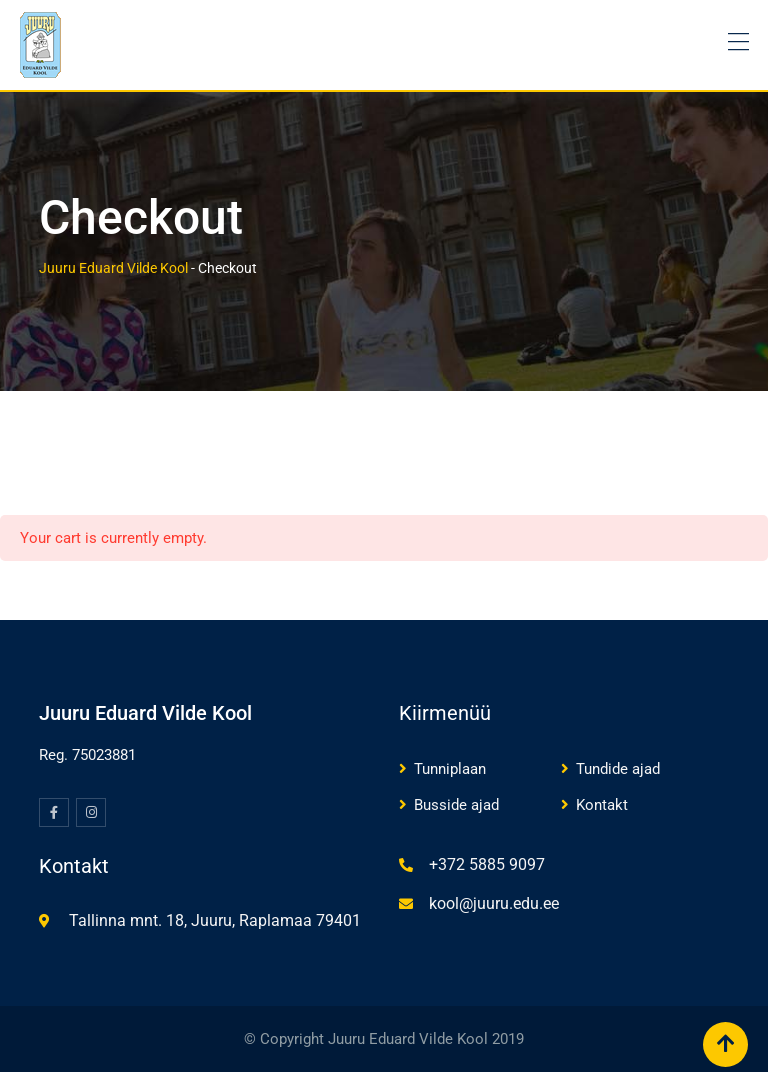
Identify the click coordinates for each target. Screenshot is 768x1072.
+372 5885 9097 (487, 864)
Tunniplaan (450, 769)
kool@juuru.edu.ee (494, 903)
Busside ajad (456, 805)
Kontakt (602, 805)
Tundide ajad (618, 769)
